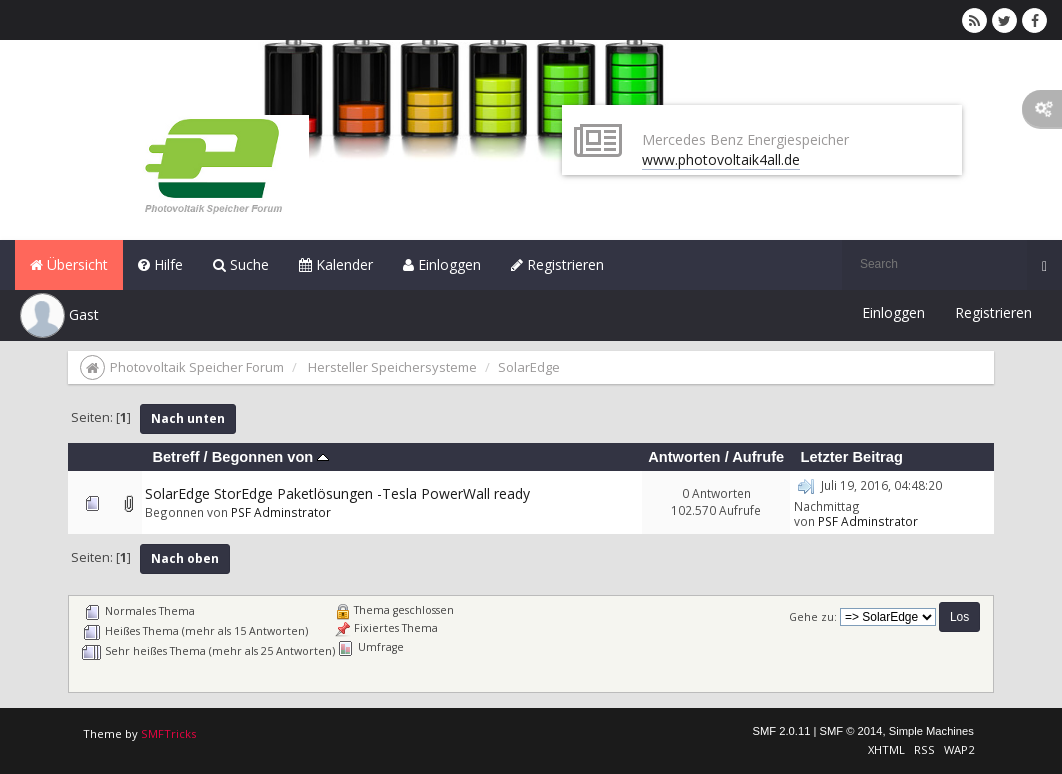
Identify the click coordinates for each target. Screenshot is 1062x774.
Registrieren (557, 264)
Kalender (336, 264)
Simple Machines (931, 731)
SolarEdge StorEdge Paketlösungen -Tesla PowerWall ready (337, 493)
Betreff (175, 457)
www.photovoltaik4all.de (721, 159)
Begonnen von (271, 457)
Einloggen (442, 264)
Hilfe (160, 264)
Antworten (684, 457)
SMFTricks (168, 733)
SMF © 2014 (851, 731)
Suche (241, 264)
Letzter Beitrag (851, 457)
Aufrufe (758, 457)
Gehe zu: (813, 617)
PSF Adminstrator (281, 512)
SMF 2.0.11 (782, 731)
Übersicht (69, 264)
